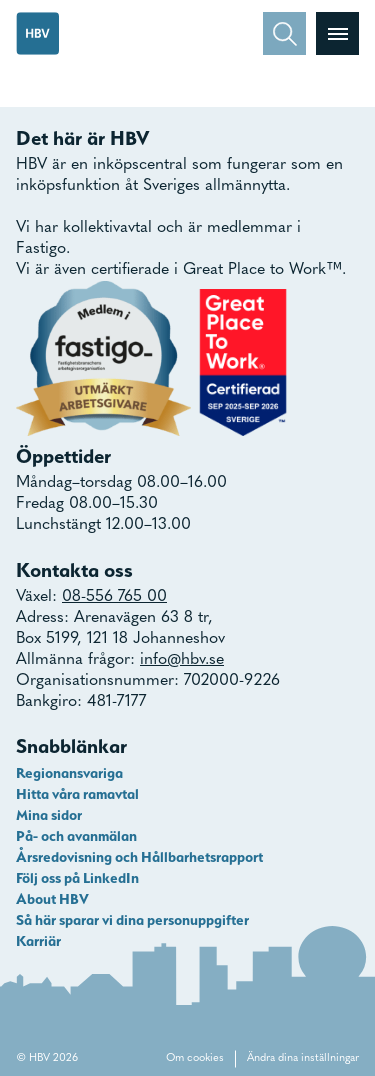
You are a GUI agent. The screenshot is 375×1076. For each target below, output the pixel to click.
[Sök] (284, 33)
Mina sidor (49, 815)
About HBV (52, 899)
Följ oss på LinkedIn (77, 878)
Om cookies (195, 1058)
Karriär (38, 941)
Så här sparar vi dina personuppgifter (132, 920)
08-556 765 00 (114, 597)
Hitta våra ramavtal (77, 794)
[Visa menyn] (337, 33)
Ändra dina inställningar (303, 1058)
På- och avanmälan (76, 836)
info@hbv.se (182, 660)
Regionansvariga (69, 773)
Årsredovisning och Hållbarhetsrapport (139, 857)
